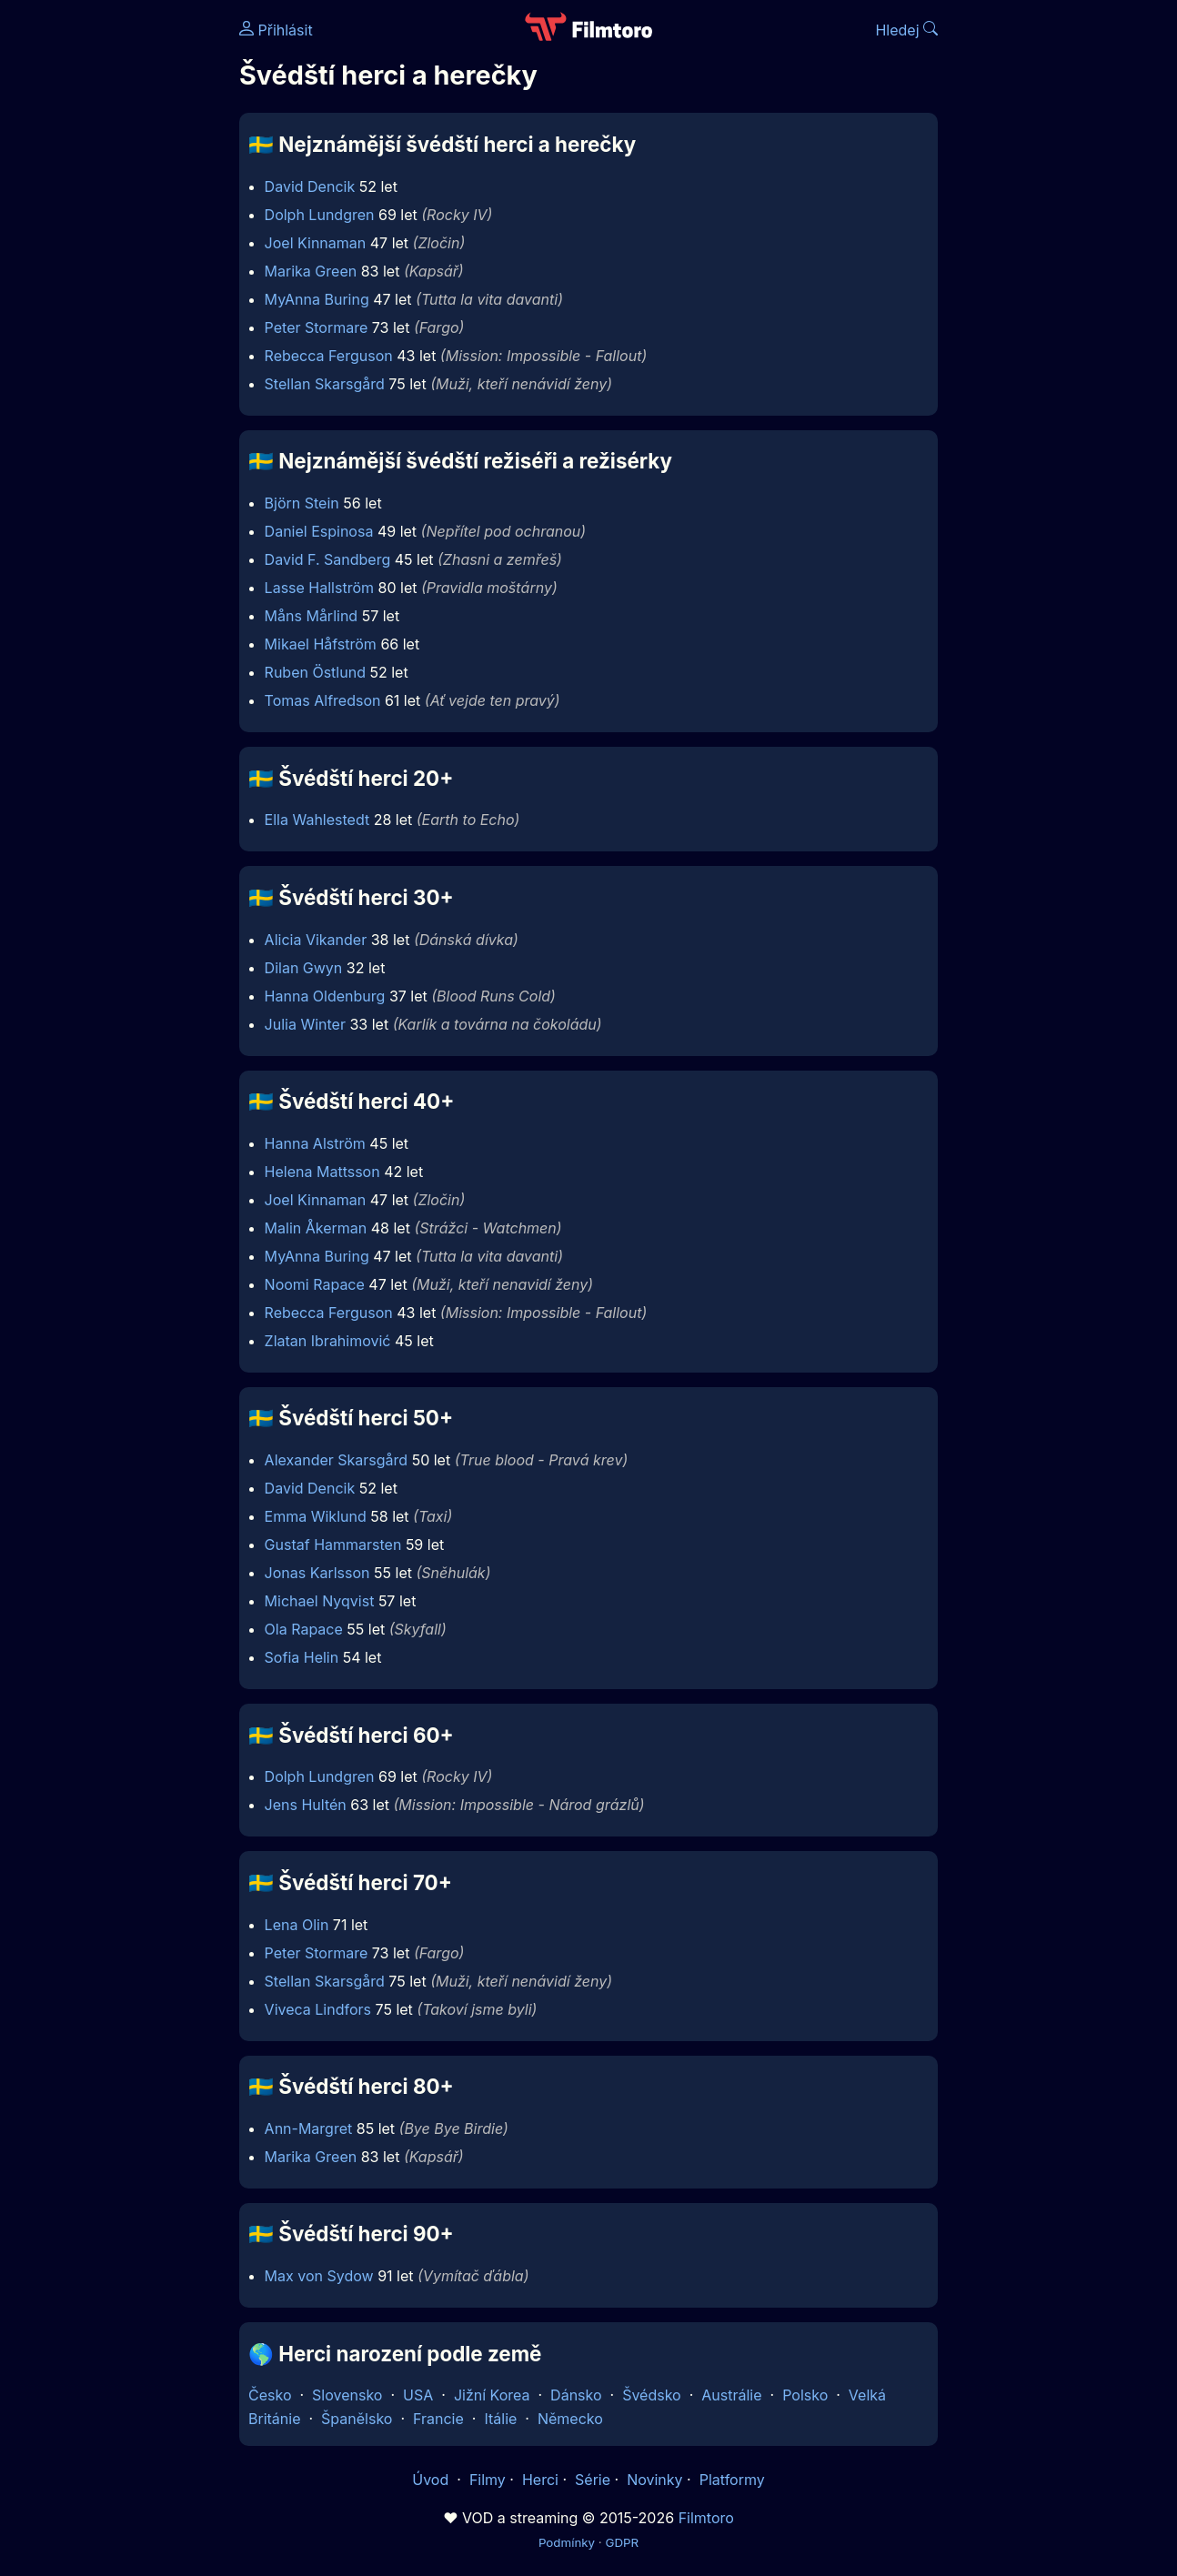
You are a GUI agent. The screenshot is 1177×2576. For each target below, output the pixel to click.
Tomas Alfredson (323, 700)
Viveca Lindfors (318, 2009)
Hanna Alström (315, 1143)
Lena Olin (297, 1925)
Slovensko (347, 2395)
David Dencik (310, 186)
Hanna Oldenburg (325, 996)
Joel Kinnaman (316, 243)
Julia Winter (305, 1024)
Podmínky (566, 2542)
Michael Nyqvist (320, 1601)
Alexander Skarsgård (336, 1460)
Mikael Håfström (321, 644)
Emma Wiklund (316, 1516)
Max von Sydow (319, 2276)
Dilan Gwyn (304, 968)
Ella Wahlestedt (317, 819)
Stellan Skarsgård (325, 384)
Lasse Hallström (319, 588)
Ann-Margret (309, 2128)
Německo (570, 2419)
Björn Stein (302, 503)
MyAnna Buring (317, 299)
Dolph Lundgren (320, 215)
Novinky (654, 2479)
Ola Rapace (304, 1629)
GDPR (622, 2542)
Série (592, 2479)
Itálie (500, 2419)
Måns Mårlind (311, 616)
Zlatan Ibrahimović (328, 1341)
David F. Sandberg (328, 559)
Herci (540, 2479)
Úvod (432, 2479)
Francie (438, 2419)
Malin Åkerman (316, 1228)
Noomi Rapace (315, 1284)
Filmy (487, 2479)
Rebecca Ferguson (329, 356)
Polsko (805, 2395)
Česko (269, 2395)
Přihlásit (276, 30)
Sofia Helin (302, 1657)
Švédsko (651, 2395)
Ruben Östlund (315, 672)
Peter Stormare (316, 327)
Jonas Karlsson (317, 1573)
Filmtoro (706, 2518)
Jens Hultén (306, 1805)
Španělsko (356, 2419)
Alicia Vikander (316, 940)
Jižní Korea (492, 2395)
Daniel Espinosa (319, 531)
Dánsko (575, 2395)
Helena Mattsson (322, 1171)
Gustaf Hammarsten (333, 1544)
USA (418, 2395)
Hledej (906, 30)
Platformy (732, 2479)
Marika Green (311, 271)
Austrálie (731, 2395)
